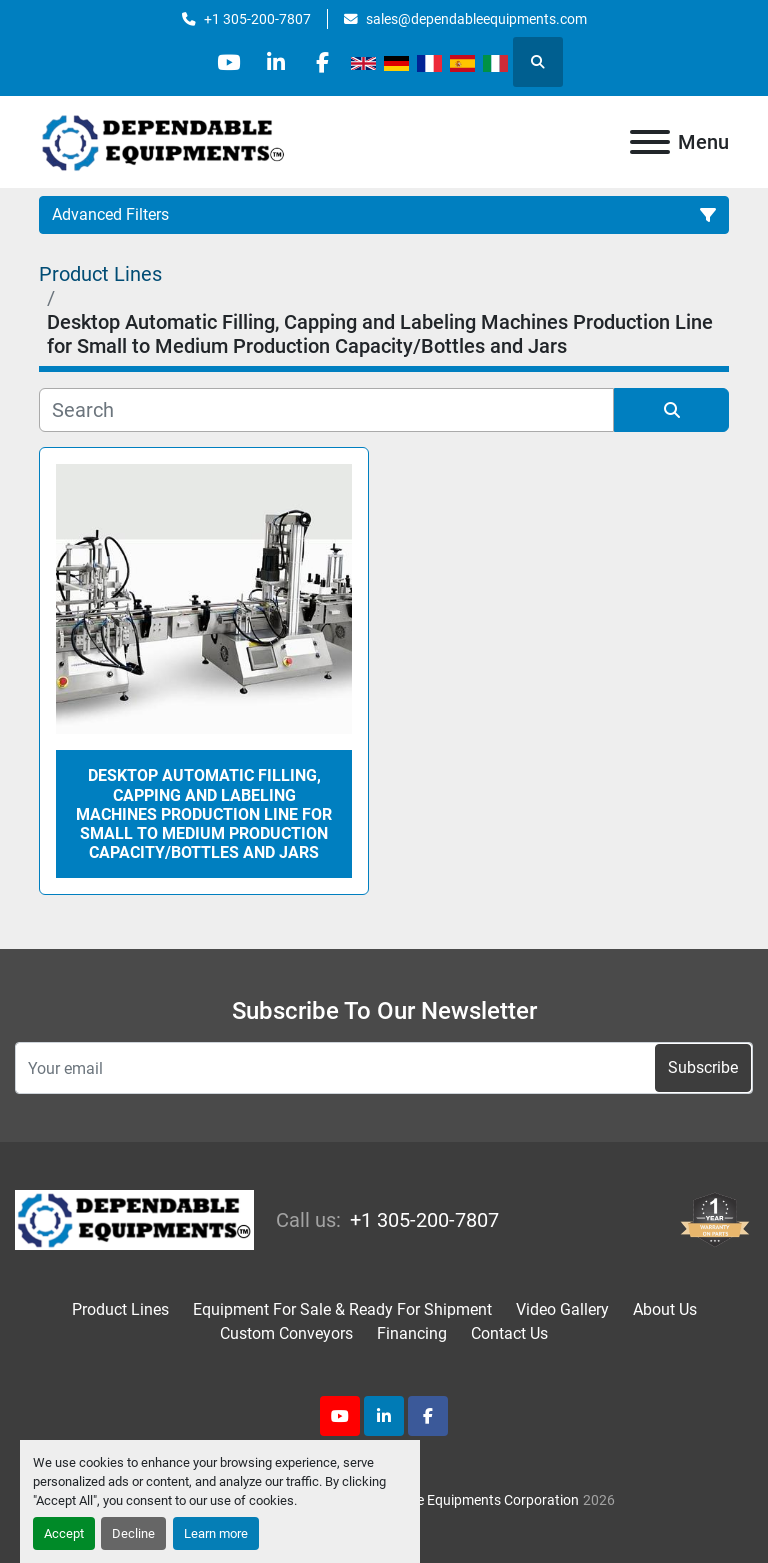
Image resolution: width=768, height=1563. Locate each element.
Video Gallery (562, 1309)
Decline (133, 1533)
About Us (665, 1309)
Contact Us (509, 1333)
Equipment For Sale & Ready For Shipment (342, 1309)
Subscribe (703, 1067)
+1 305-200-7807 (257, 19)
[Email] (384, 1068)
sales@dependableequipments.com (476, 19)
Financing (412, 1333)
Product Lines (120, 1309)
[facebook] (327, 62)
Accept (64, 1533)
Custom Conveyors (286, 1333)
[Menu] (650, 142)
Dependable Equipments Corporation (465, 1500)
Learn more (216, 1533)
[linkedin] (276, 62)
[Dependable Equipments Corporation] (134, 1218)
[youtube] (225, 62)
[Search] (326, 410)
